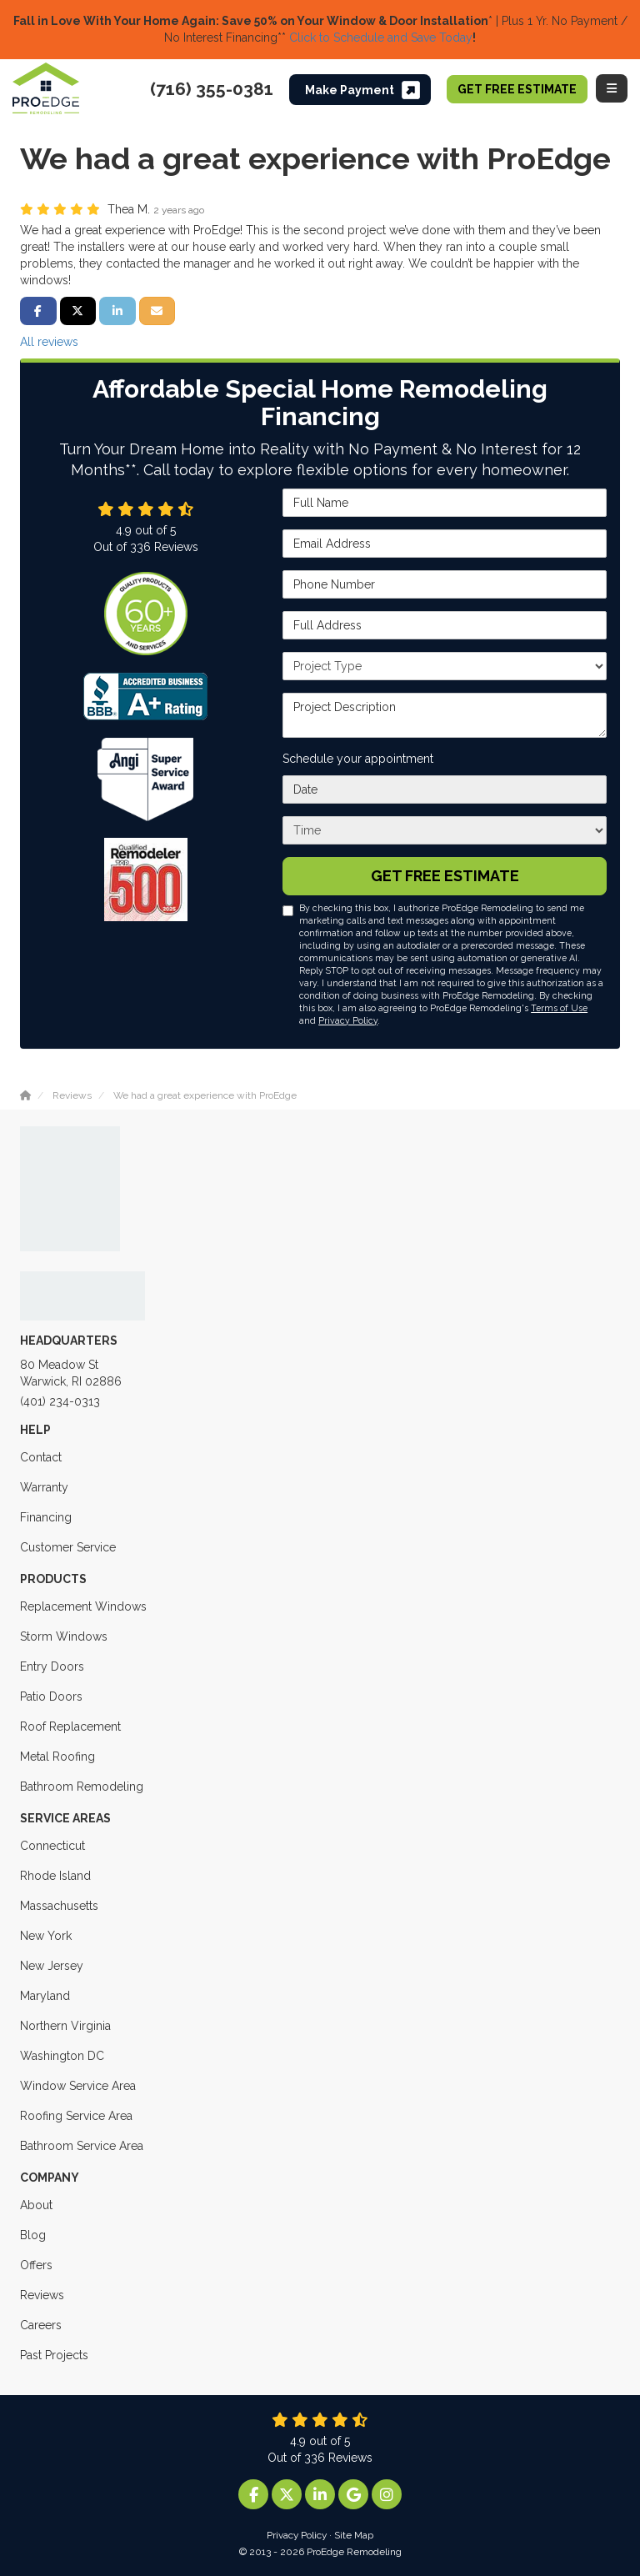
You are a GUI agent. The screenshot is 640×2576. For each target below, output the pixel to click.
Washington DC (62, 2055)
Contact (41, 1457)
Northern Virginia (65, 2025)
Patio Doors (51, 1696)
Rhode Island (55, 1875)
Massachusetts (59, 1905)
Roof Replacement (70, 1726)
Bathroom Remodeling (81, 1786)
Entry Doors (52, 1666)
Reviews (42, 2295)
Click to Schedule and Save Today (379, 37)
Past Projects (54, 2355)
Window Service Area (78, 2085)
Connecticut (52, 1845)
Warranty (44, 1487)
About (36, 2205)
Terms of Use (559, 1008)
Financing (46, 1517)
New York (46, 1935)
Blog (33, 2235)
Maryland (45, 1995)
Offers (36, 2265)
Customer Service (68, 1547)
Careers (41, 2325)
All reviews (49, 341)
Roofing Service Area (76, 2115)
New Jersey (51, 1965)
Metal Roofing (57, 1756)
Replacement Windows (83, 1606)
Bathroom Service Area (81, 2146)
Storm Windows (64, 1636)
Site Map (353, 2535)
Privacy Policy (348, 1020)
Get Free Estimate (517, 89)
